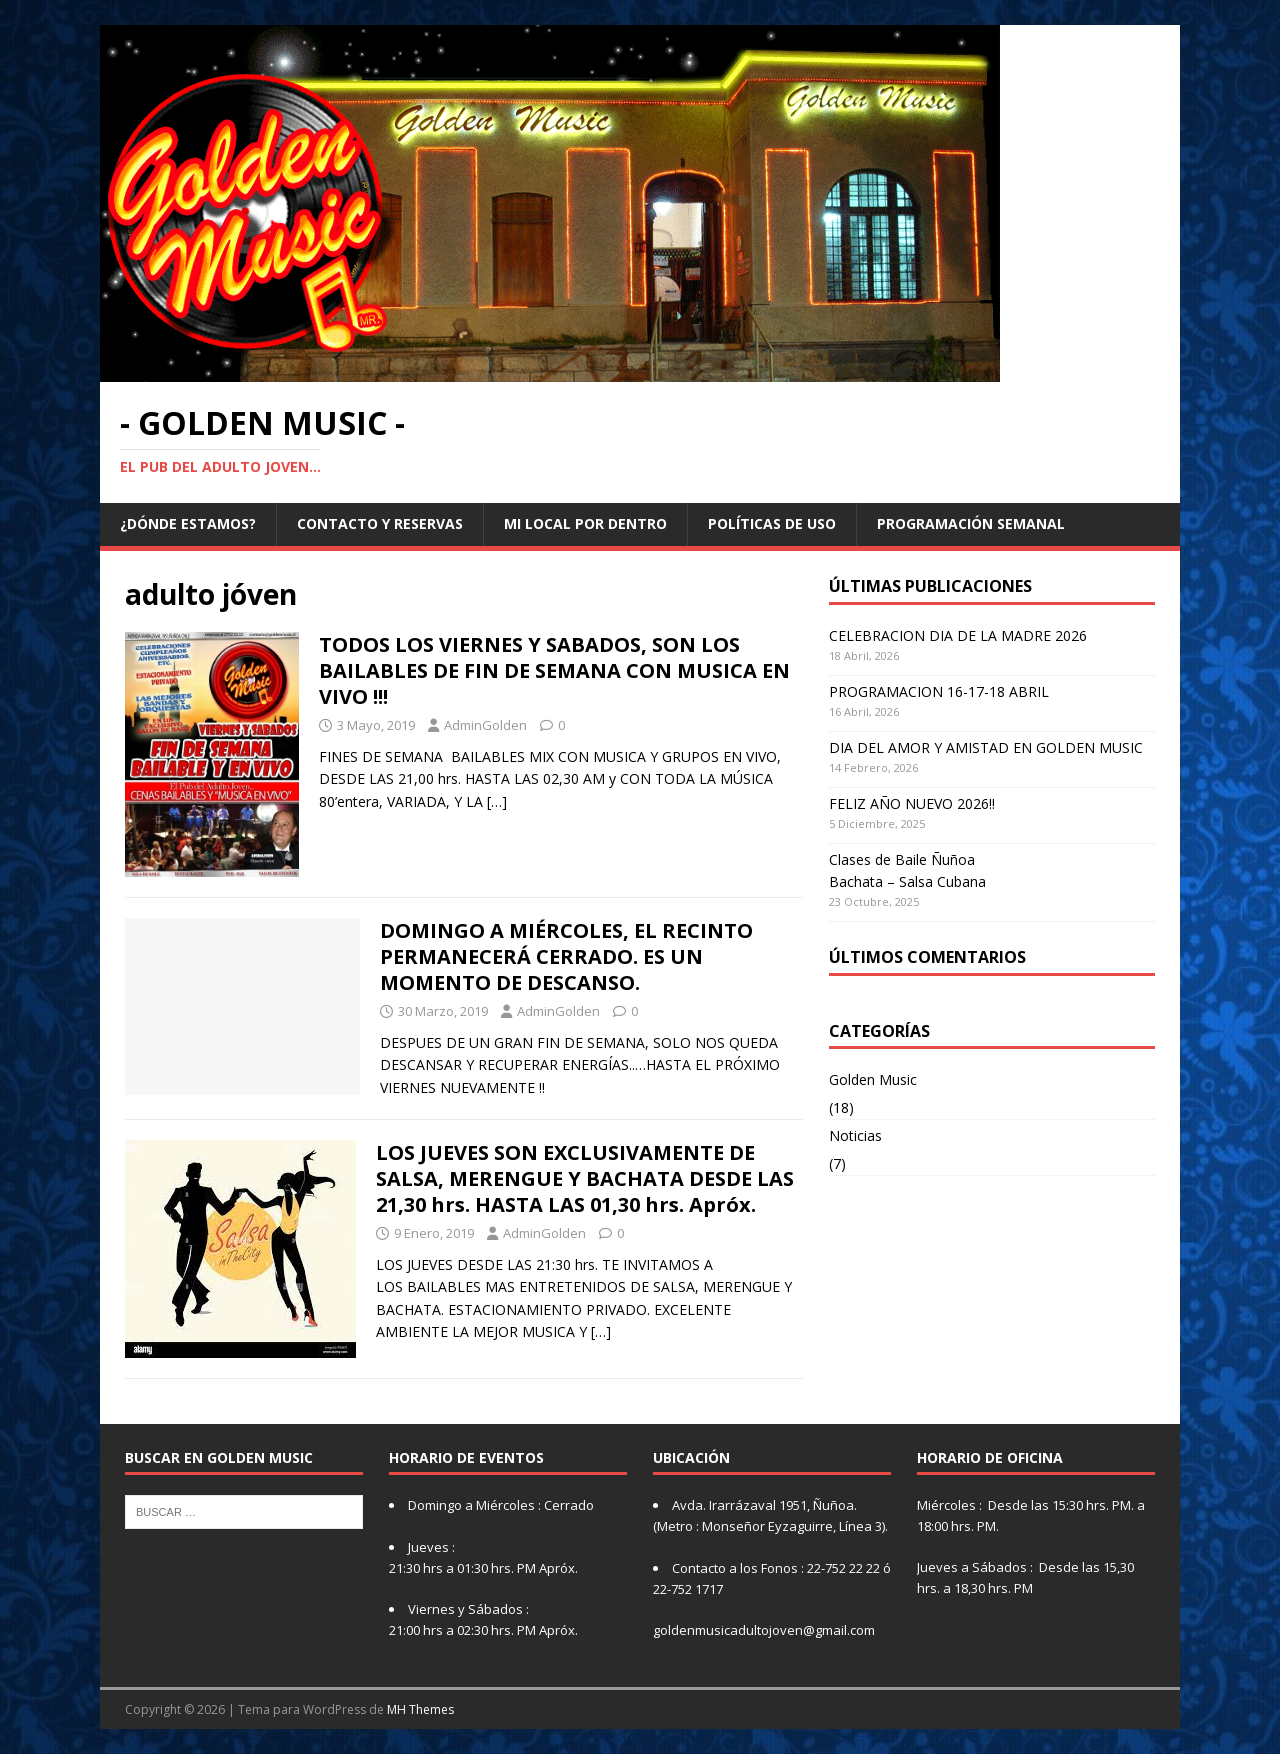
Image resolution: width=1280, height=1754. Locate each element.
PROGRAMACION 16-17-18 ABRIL (939, 691)
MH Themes (420, 1709)
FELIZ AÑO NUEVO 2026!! (912, 803)
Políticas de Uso (772, 523)
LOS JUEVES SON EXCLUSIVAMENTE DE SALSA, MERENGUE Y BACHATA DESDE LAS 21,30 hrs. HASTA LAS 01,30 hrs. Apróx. (585, 1178)
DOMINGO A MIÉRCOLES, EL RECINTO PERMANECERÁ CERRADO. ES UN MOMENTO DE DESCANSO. (566, 956)
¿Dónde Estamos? (188, 523)
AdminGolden (485, 725)
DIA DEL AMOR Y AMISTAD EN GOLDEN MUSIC (986, 747)
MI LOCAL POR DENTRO (585, 523)
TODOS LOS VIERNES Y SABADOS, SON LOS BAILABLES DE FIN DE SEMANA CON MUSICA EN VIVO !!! (554, 670)
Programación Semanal (971, 523)
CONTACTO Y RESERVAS (380, 523)
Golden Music (873, 1079)
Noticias (855, 1135)
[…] (497, 801)
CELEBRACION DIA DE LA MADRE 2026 (958, 635)
